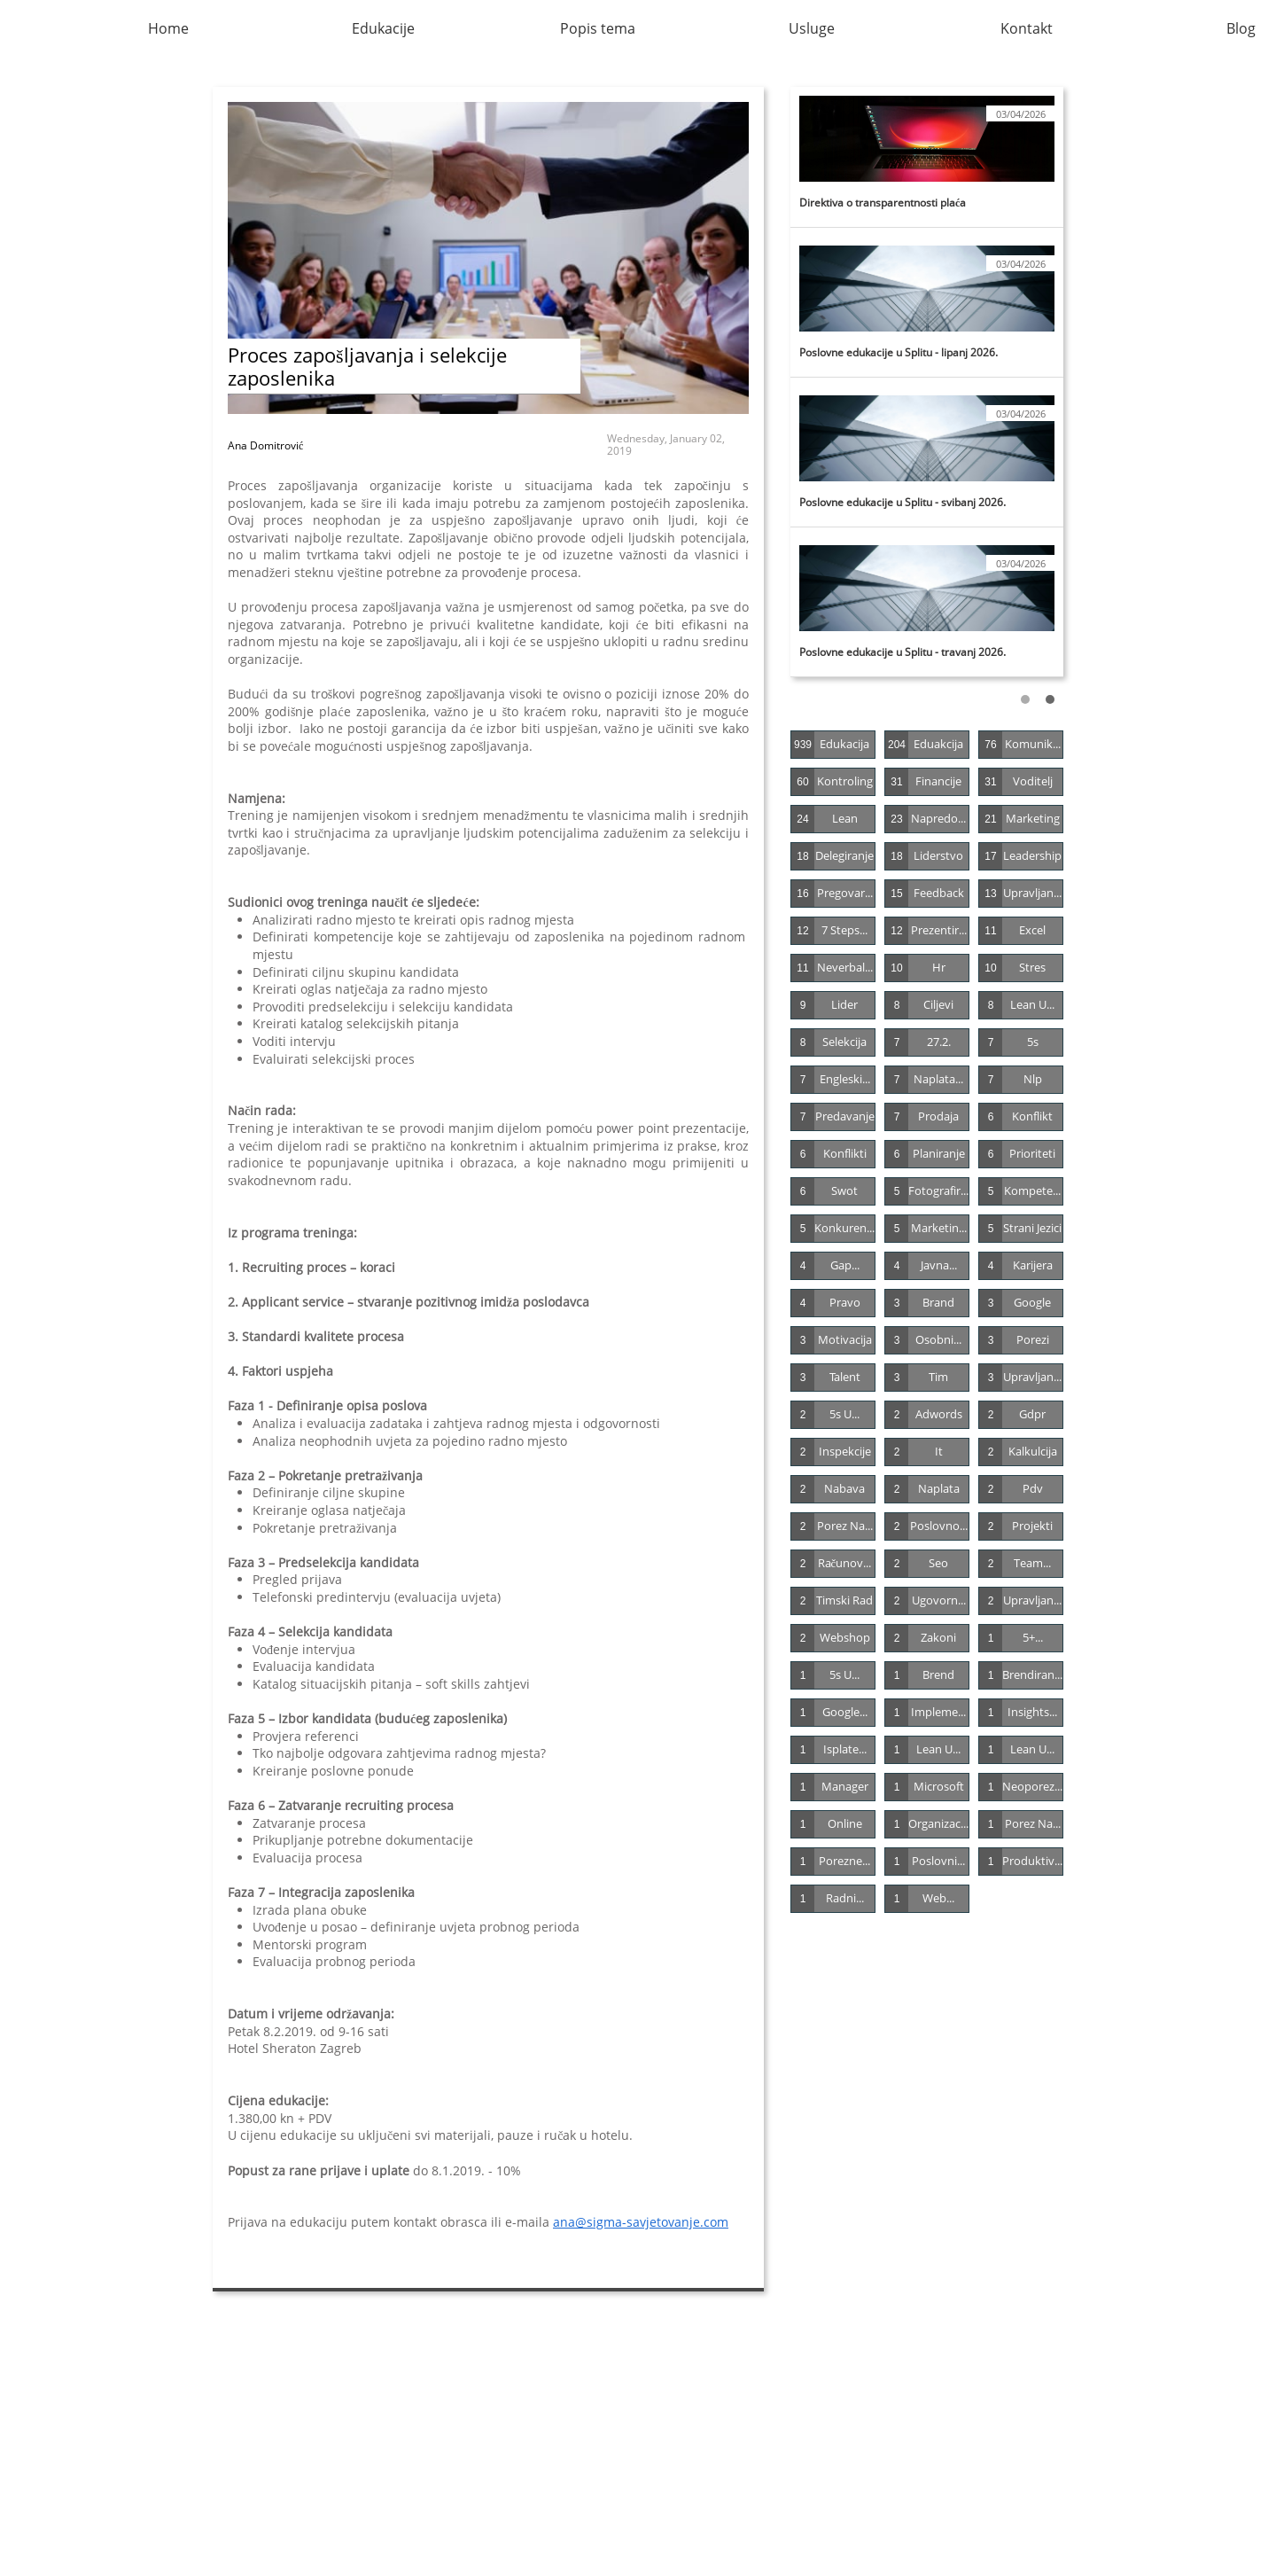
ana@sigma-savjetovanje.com (640, 2221)
